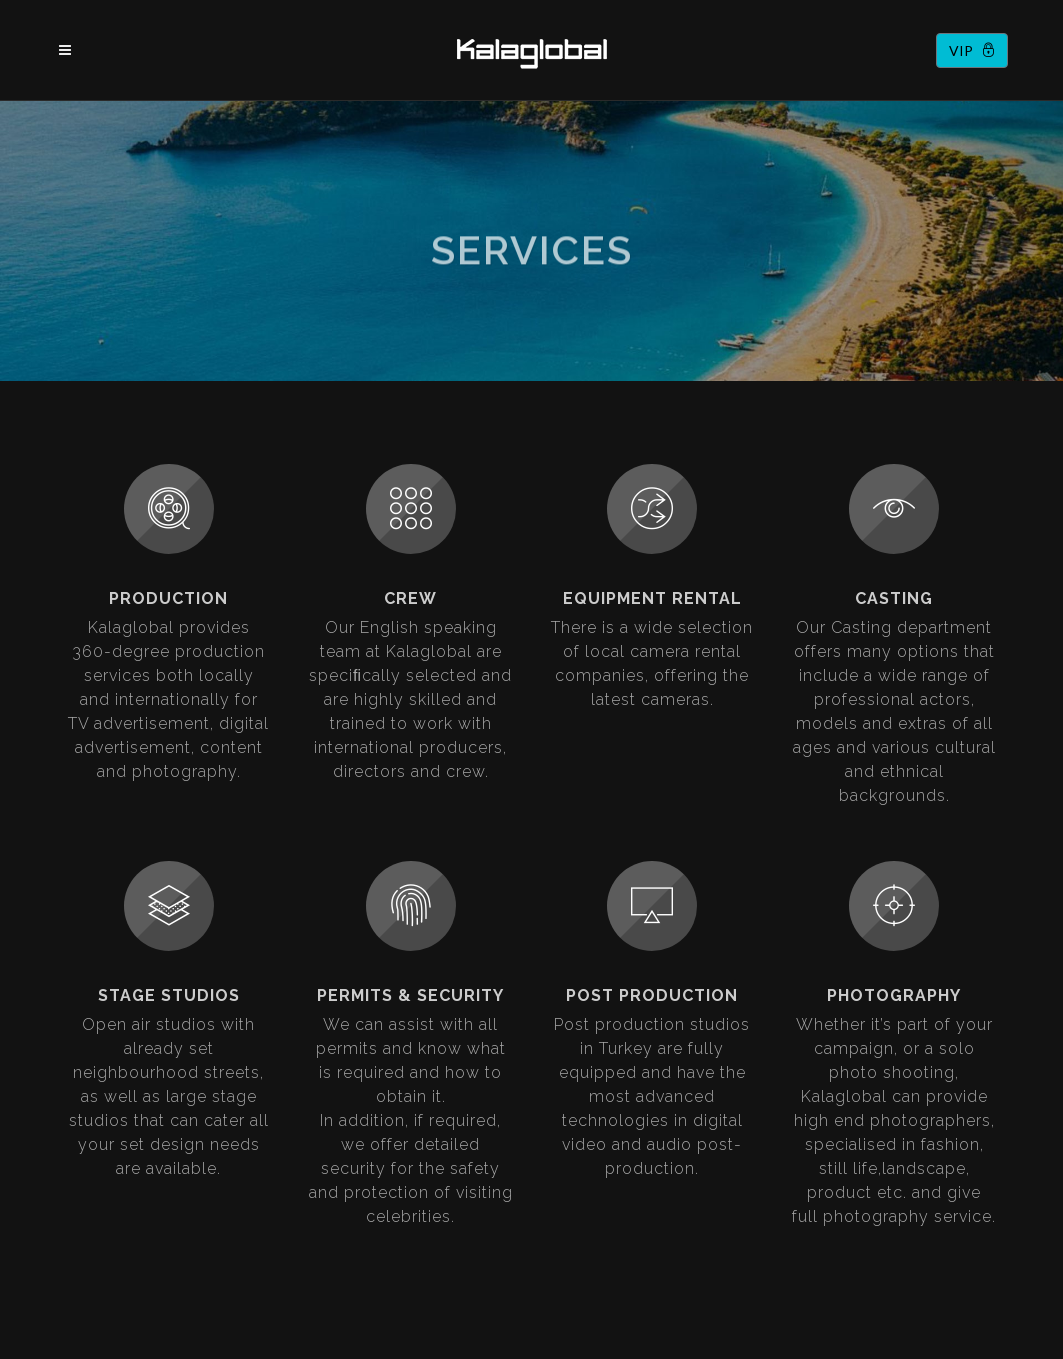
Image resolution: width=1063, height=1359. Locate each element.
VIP (972, 50)
